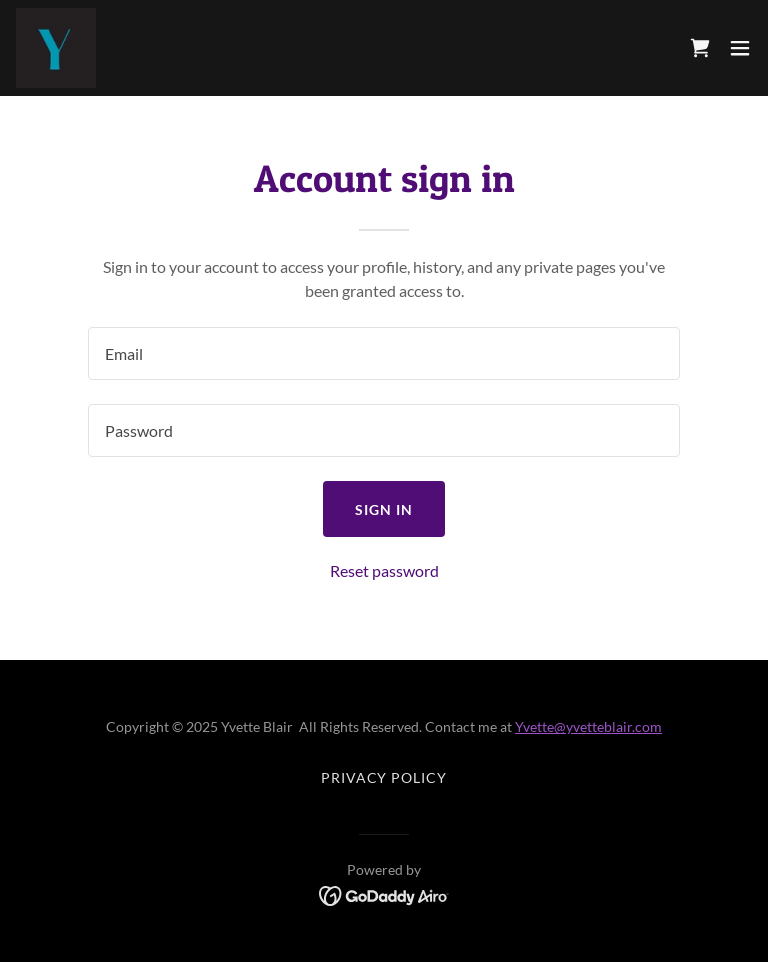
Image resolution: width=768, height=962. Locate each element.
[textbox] (384, 353)
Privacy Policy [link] (384, 777)
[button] (740, 48)
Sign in (384, 509)
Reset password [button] (384, 570)
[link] (56, 48)
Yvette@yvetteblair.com (588, 726)
